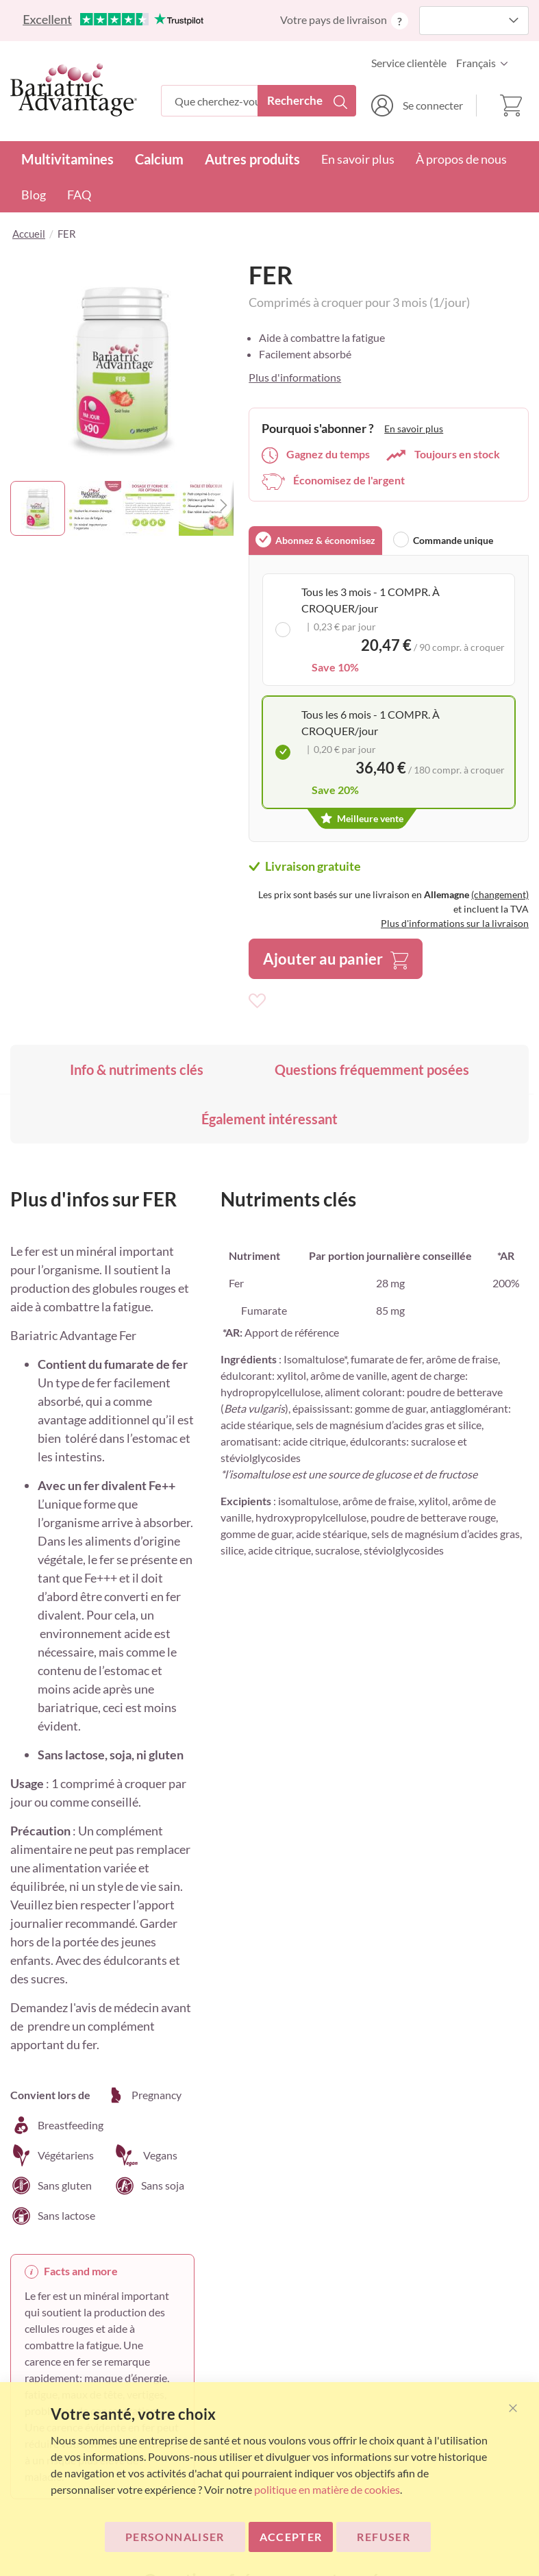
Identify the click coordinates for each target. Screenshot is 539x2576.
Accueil (28, 233)
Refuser (383, 2536)
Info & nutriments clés (136, 1069)
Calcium (159, 159)
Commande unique (453, 540)
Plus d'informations (295, 377)
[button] (485, 63)
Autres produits (252, 159)
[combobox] (258, 100)
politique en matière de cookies (327, 2489)
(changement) (500, 894)
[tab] (315, 540)
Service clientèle (409, 62)
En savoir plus (357, 158)
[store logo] (73, 89)
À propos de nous (461, 158)
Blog (33, 194)
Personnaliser (175, 2536)
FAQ (79, 194)
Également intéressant (269, 1119)
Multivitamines (67, 159)
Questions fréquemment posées (372, 1069)
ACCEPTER (291, 2536)
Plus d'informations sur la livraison (455, 923)
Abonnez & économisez (325, 540)
